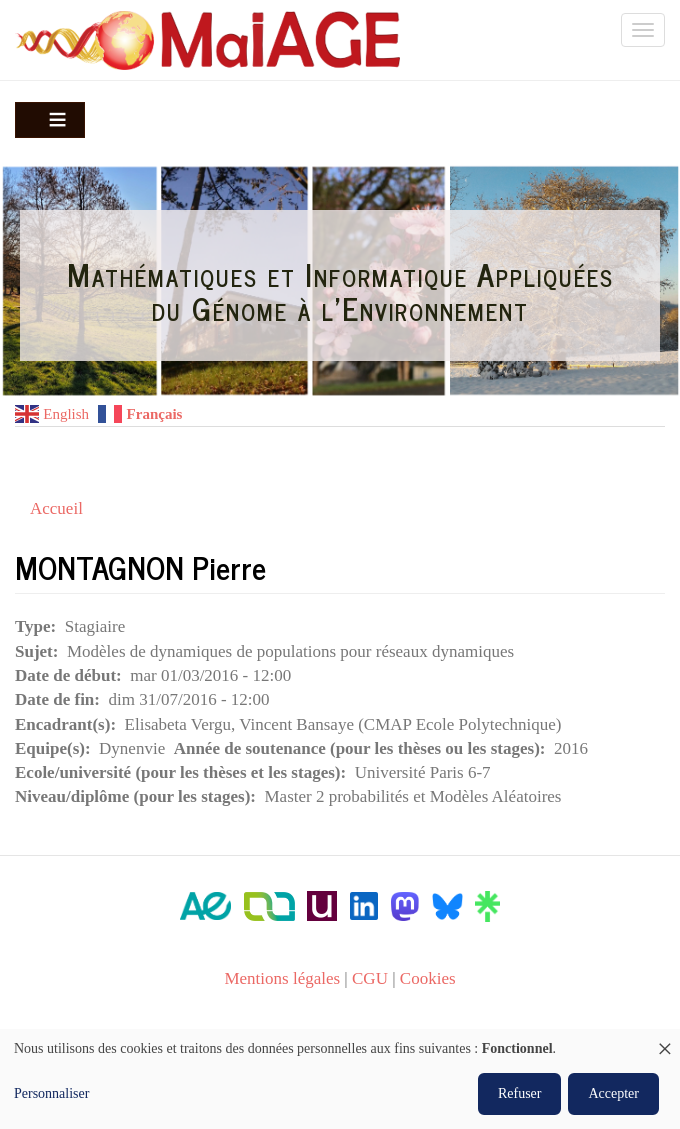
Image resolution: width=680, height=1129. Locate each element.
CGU (370, 978)
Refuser (520, 1093)
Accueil (56, 508)
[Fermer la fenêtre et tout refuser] (665, 1041)
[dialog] (340, 1079)
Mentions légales (282, 978)
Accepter (613, 1093)
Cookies (428, 978)
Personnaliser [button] (51, 1093)
